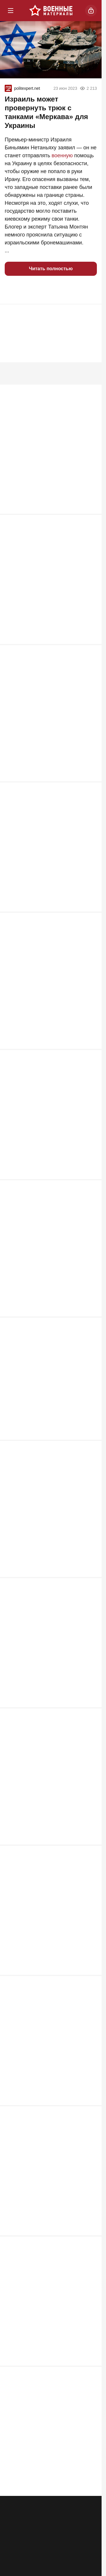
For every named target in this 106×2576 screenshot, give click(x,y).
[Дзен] (85, 2555)
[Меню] (10, 10)
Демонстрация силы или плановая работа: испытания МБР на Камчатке (50, 1653)
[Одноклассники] (39, 2555)
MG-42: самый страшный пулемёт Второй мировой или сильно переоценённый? (47, 455)
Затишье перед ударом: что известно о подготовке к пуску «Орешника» (42, 589)
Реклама (15, 2520)
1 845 (88, 1579)
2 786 (88, 1049)
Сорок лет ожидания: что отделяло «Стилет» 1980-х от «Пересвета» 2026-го (48, 1127)
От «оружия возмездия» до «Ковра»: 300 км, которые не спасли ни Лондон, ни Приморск (50, 1918)
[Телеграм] (16, 2555)
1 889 (88, 1444)
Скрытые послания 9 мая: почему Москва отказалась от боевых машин (47, 858)
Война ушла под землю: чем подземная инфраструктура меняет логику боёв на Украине (49, 1523)
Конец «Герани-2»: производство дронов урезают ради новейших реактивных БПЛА (46, 2442)
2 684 (88, 1183)
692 (90, 2363)
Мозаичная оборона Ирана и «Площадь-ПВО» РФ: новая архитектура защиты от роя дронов (49, 1784)
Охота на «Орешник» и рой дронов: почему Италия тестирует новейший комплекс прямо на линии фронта (50, 993)
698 (90, 2236)
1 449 (88, 1840)
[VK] (62, 2555)
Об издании (18, 2529)
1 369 (88, 1974)
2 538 (88, 1317)
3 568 (88, 914)
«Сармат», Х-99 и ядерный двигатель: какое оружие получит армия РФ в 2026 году (46, 724)
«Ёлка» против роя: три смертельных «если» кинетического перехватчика (50, 1261)
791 (90, 2102)
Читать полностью (51, 268)
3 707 (88, 645)
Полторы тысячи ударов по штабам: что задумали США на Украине (50, 2049)
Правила (62, 2529)
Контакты (63, 2520)
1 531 (88, 1706)
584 (90, 2491)
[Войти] (91, 10)
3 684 (88, 780)
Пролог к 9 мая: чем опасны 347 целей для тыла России (44, 1392)
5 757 (88, 511)
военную (62, 155)
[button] (12, 290)
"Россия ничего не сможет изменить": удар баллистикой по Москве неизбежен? (46, 2180)
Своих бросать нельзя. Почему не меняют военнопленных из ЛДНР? (48, 2311)
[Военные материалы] (51, 10)
